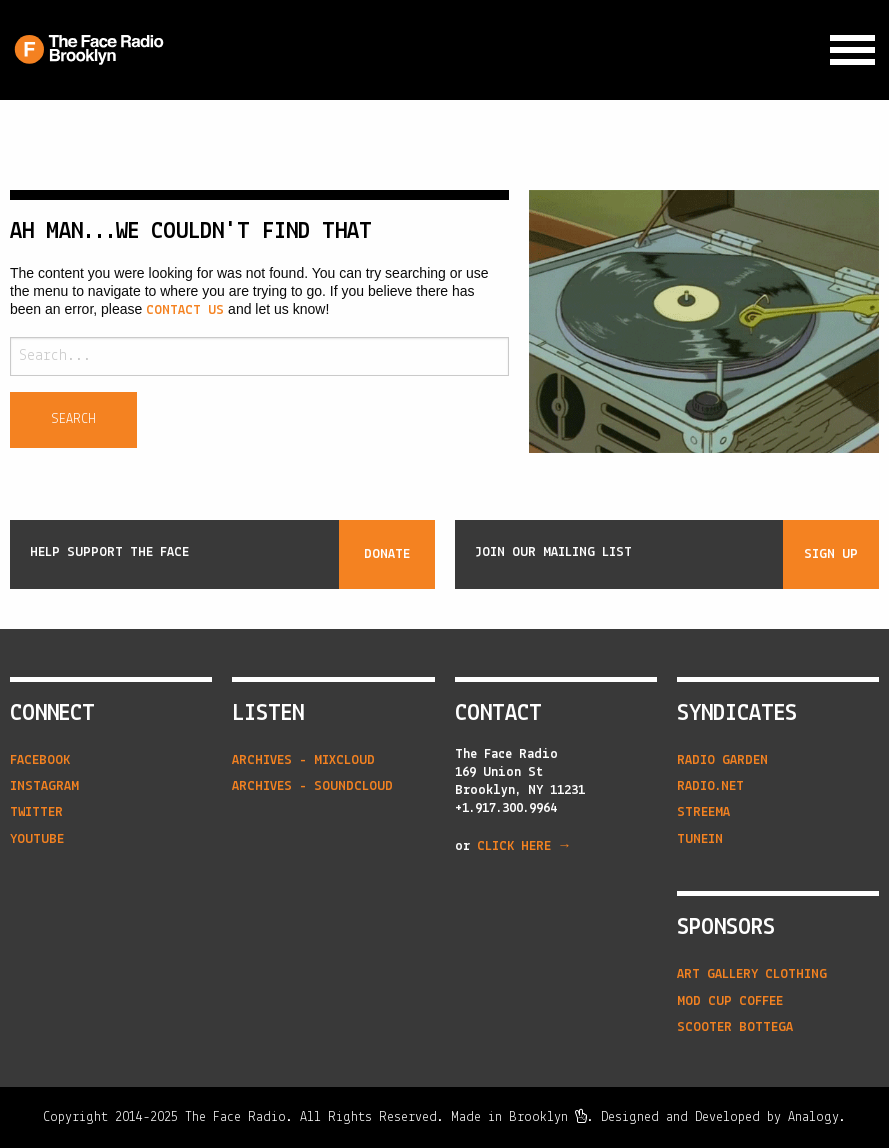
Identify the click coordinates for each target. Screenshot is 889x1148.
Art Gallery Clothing (752, 974)
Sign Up (831, 554)
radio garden (722, 760)
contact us (185, 310)
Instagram (44, 786)
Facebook (40, 760)
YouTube (37, 839)
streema (703, 812)
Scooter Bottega (735, 1027)
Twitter (36, 812)
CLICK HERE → (524, 846)
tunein (700, 839)
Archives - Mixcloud (303, 760)
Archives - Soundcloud (312, 786)
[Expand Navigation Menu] (852, 50)
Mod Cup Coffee (730, 1001)
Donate (387, 554)
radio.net (710, 786)
